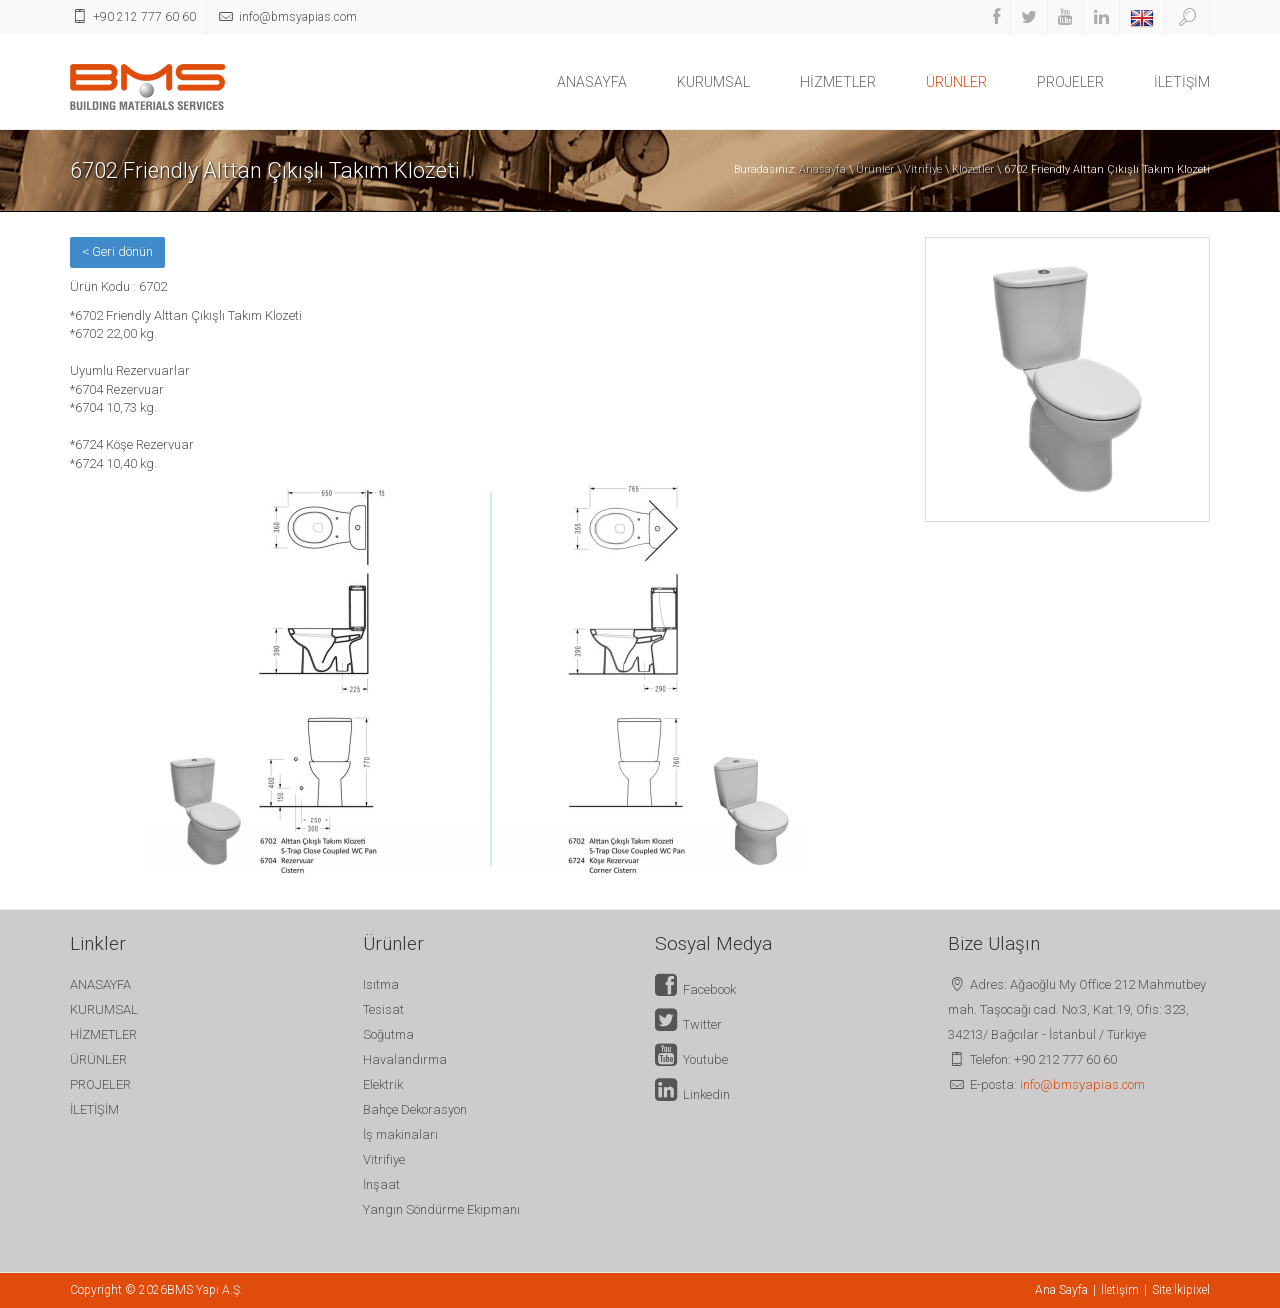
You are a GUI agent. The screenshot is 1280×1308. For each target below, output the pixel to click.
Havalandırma (405, 1059)
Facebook (695, 989)
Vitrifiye (923, 169)
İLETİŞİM (1182, 82)
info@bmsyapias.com (1082, 1084)
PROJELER (1070, 82)
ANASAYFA (592, 82)
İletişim (1120, 1290)
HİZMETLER (838, 82)
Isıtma (381, 984)
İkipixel (1192, 1290)
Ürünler (875, 169)
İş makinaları (400, 1134)
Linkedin (692, 1094)
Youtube (691, 1059)
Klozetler (973, 169)
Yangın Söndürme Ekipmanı (441, 1209)
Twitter (688, 1024)
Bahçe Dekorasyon (415, 1109)
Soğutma (388, 1034)
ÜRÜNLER (956, 82)
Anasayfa (822, 169)
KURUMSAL (713, 82)
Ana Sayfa (1061, 1290)
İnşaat (381, 1184)
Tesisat (383, 1009)
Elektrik (383, 1084)
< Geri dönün (117, 251)
